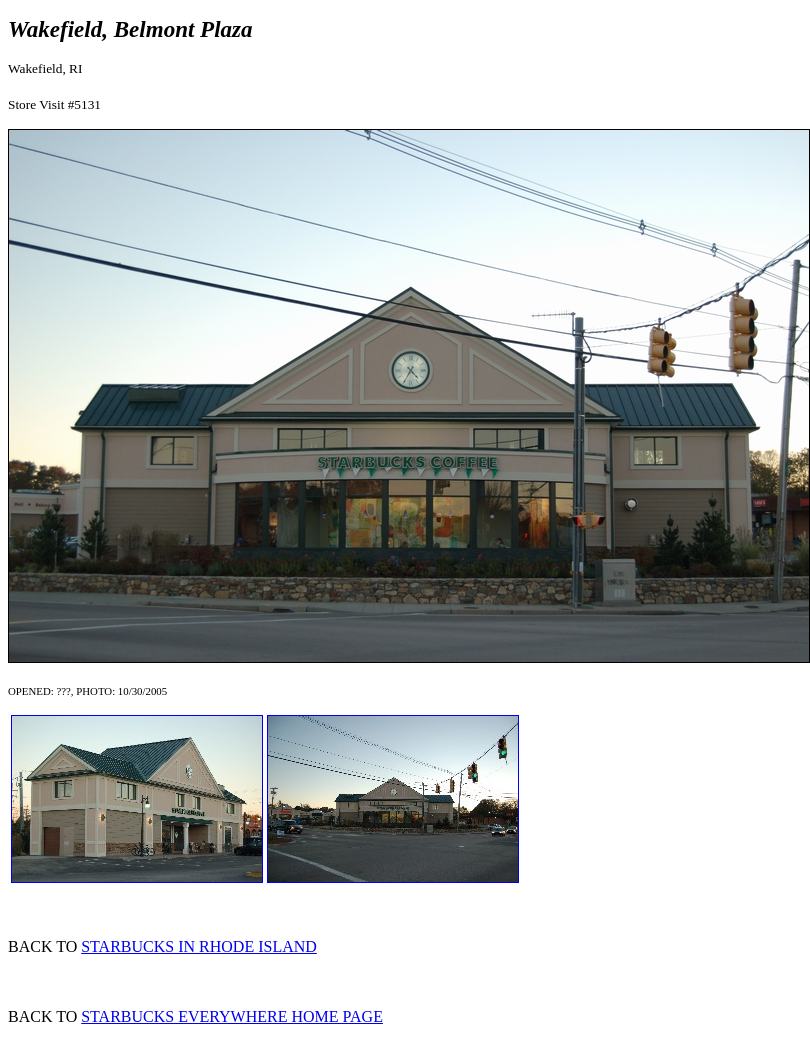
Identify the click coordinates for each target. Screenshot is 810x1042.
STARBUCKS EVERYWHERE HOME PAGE (232, 1016)
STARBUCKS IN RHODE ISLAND (199, 946)
